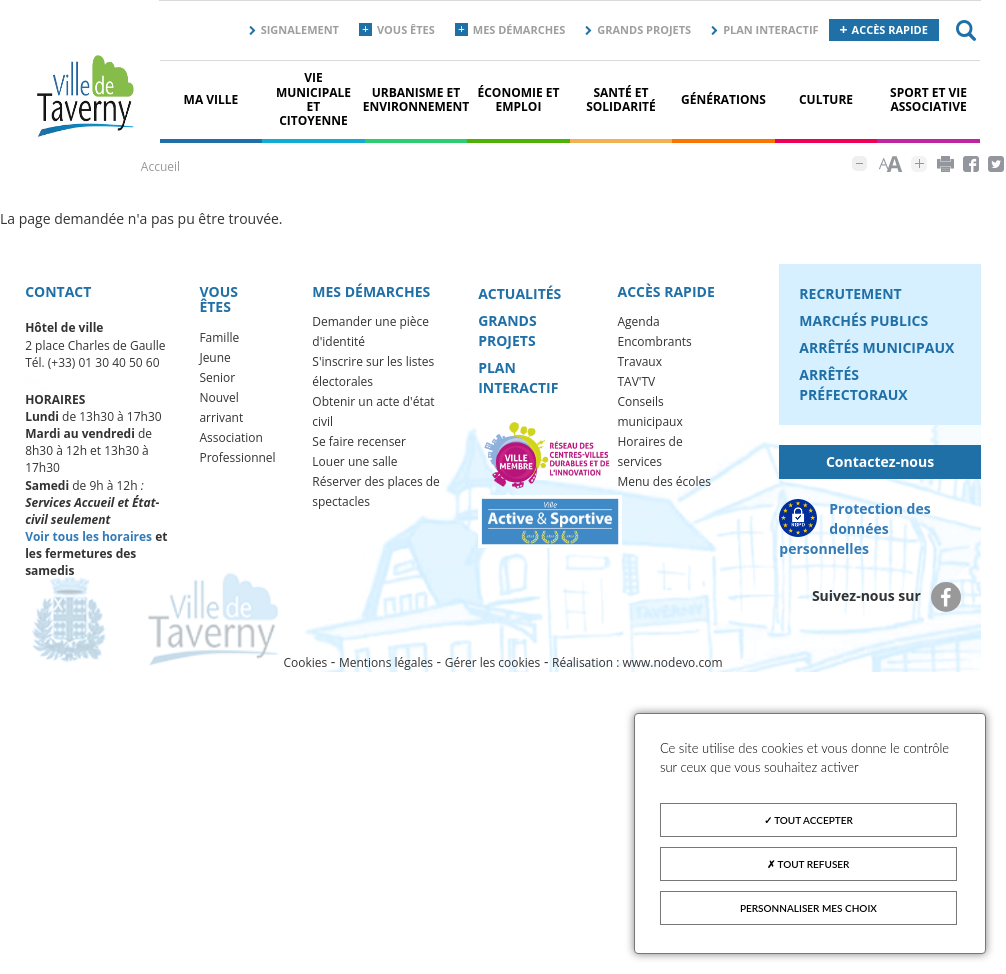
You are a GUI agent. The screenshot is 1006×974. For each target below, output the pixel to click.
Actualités (519, 293)
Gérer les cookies (493, 662)
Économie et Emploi (519, 99)
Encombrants (655, 341)
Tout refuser (808, 864)
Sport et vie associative (928, 99)
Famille (219, 337)
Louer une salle (354, 461)
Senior (217, 377)
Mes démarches (519, 29)
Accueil (160, 166)
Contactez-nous (880, 461)
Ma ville (211, 99)
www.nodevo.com (673, 662)
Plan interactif (770, 29)
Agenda (639, 321)
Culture (826, 99)
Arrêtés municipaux (876, 347)
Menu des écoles (664, 481)
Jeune (214, 357)
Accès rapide (890, 29)
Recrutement (850, 293)
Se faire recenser (359, 441)
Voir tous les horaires (88, 536)
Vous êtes (406, 29)
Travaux (640, 361)
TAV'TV (637, 381)
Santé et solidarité (621, 99)
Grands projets (644, 29)
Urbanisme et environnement (416, 99)
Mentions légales (386, 662)
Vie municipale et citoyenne (313, 99)
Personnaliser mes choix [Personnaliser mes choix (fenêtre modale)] (808, 908)
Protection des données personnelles (854, 528)
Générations (723, 99)
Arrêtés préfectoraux (853, 384)
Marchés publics (863, 320)
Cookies (305, 662)
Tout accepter (808, 820)
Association (231, 437)
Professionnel (237, 457)
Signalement (300, 29)
